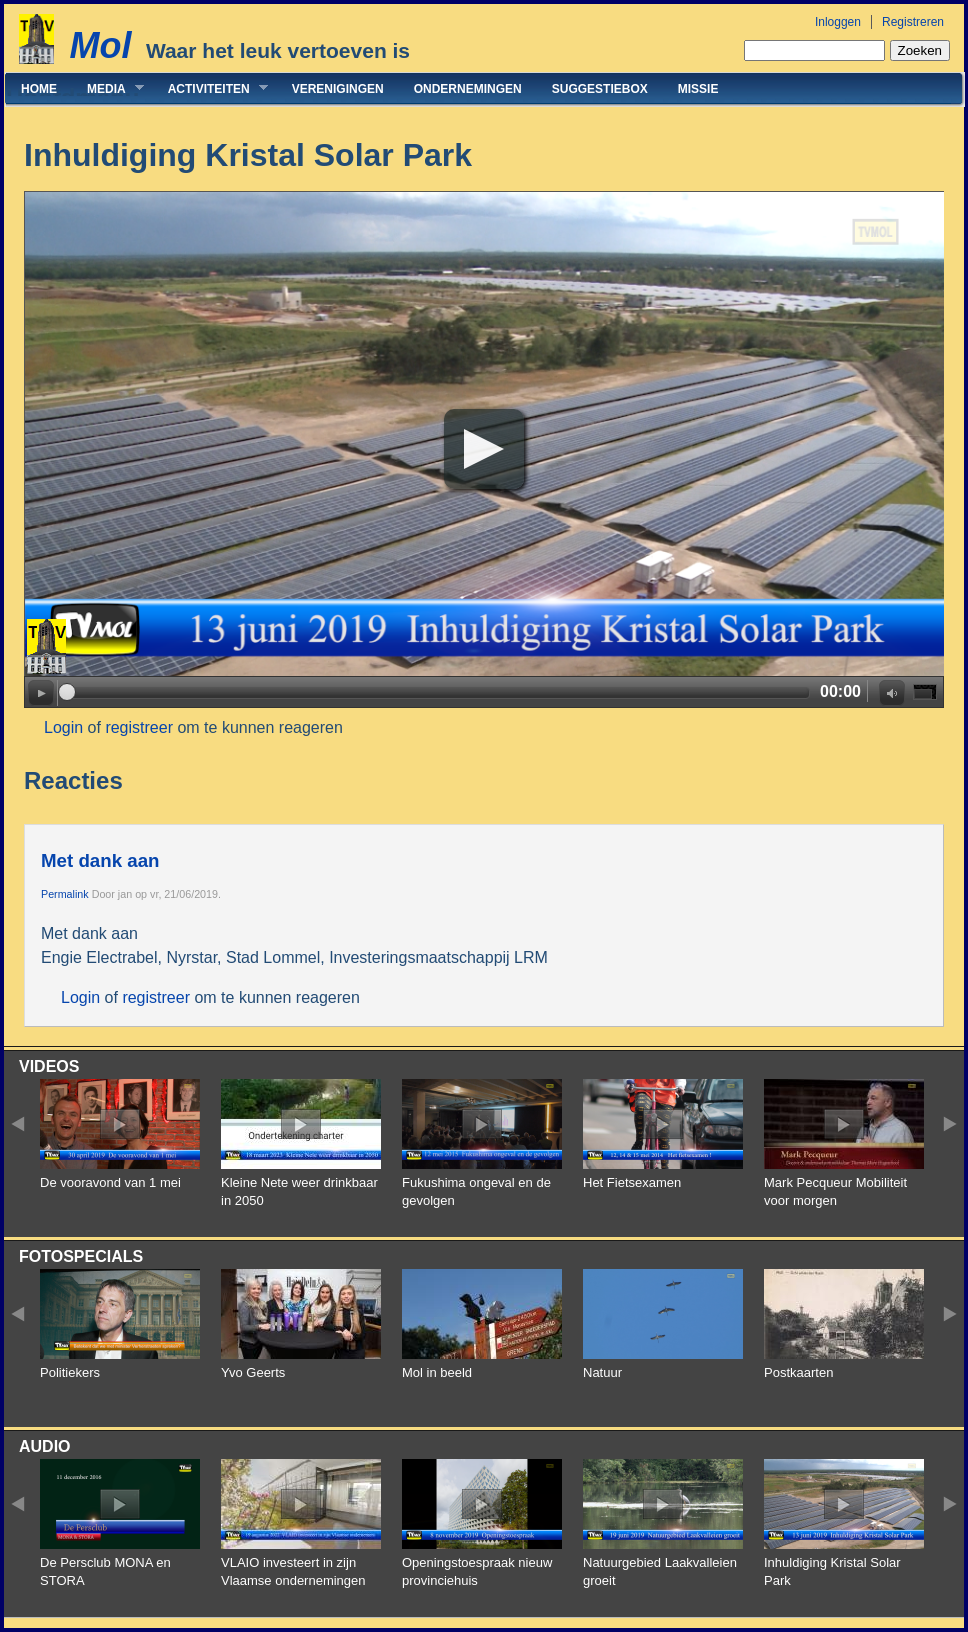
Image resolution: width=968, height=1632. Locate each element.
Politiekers (70, 1372)
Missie (698, 89)
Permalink (65, 894)
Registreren (913, 22)
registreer (139, 727)
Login (63, 727)
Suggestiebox (600, 89)
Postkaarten (798, 1372)
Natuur (602, 1372)
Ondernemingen (468, 89)
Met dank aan (100, 860)
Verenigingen (338, 89)
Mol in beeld (437, 1372)
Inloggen (838, 22)
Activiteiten (210, 88)
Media (108, 88)
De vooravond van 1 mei (110, 1182)
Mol (100, 45)
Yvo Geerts (253, 1372)
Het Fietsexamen (632, 1182)
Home (39, 89)
